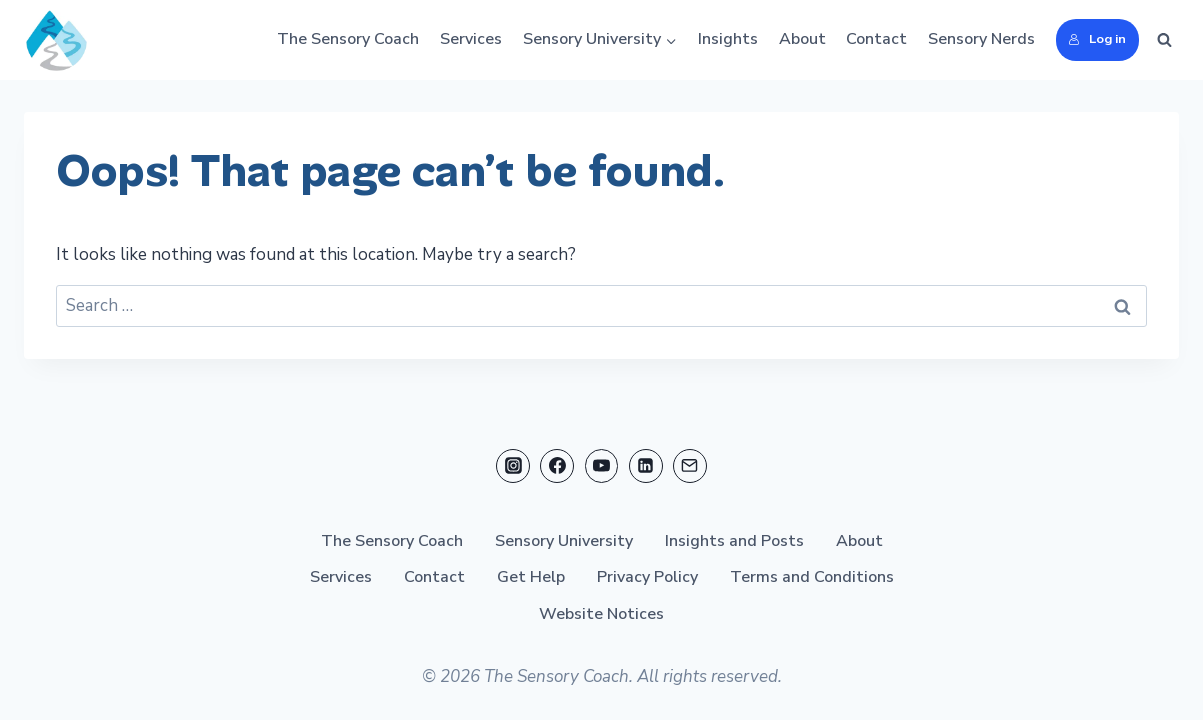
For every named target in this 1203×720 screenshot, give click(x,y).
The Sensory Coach (348, 39)
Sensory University (564, 540)
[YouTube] (602, 465)
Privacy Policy (647, 577)
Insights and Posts (734, 540)
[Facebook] (557, 465)
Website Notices (601, 614)
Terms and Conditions (812, 577)
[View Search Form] (1164, 40)
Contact (876, 39)
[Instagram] (513, 465)
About (802, 39)
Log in (1097, 39)
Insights (728, 39)
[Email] (690, 465)
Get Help (531, 577)
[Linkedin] (646, 465)
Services (471, 39)
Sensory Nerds (981, 39)
